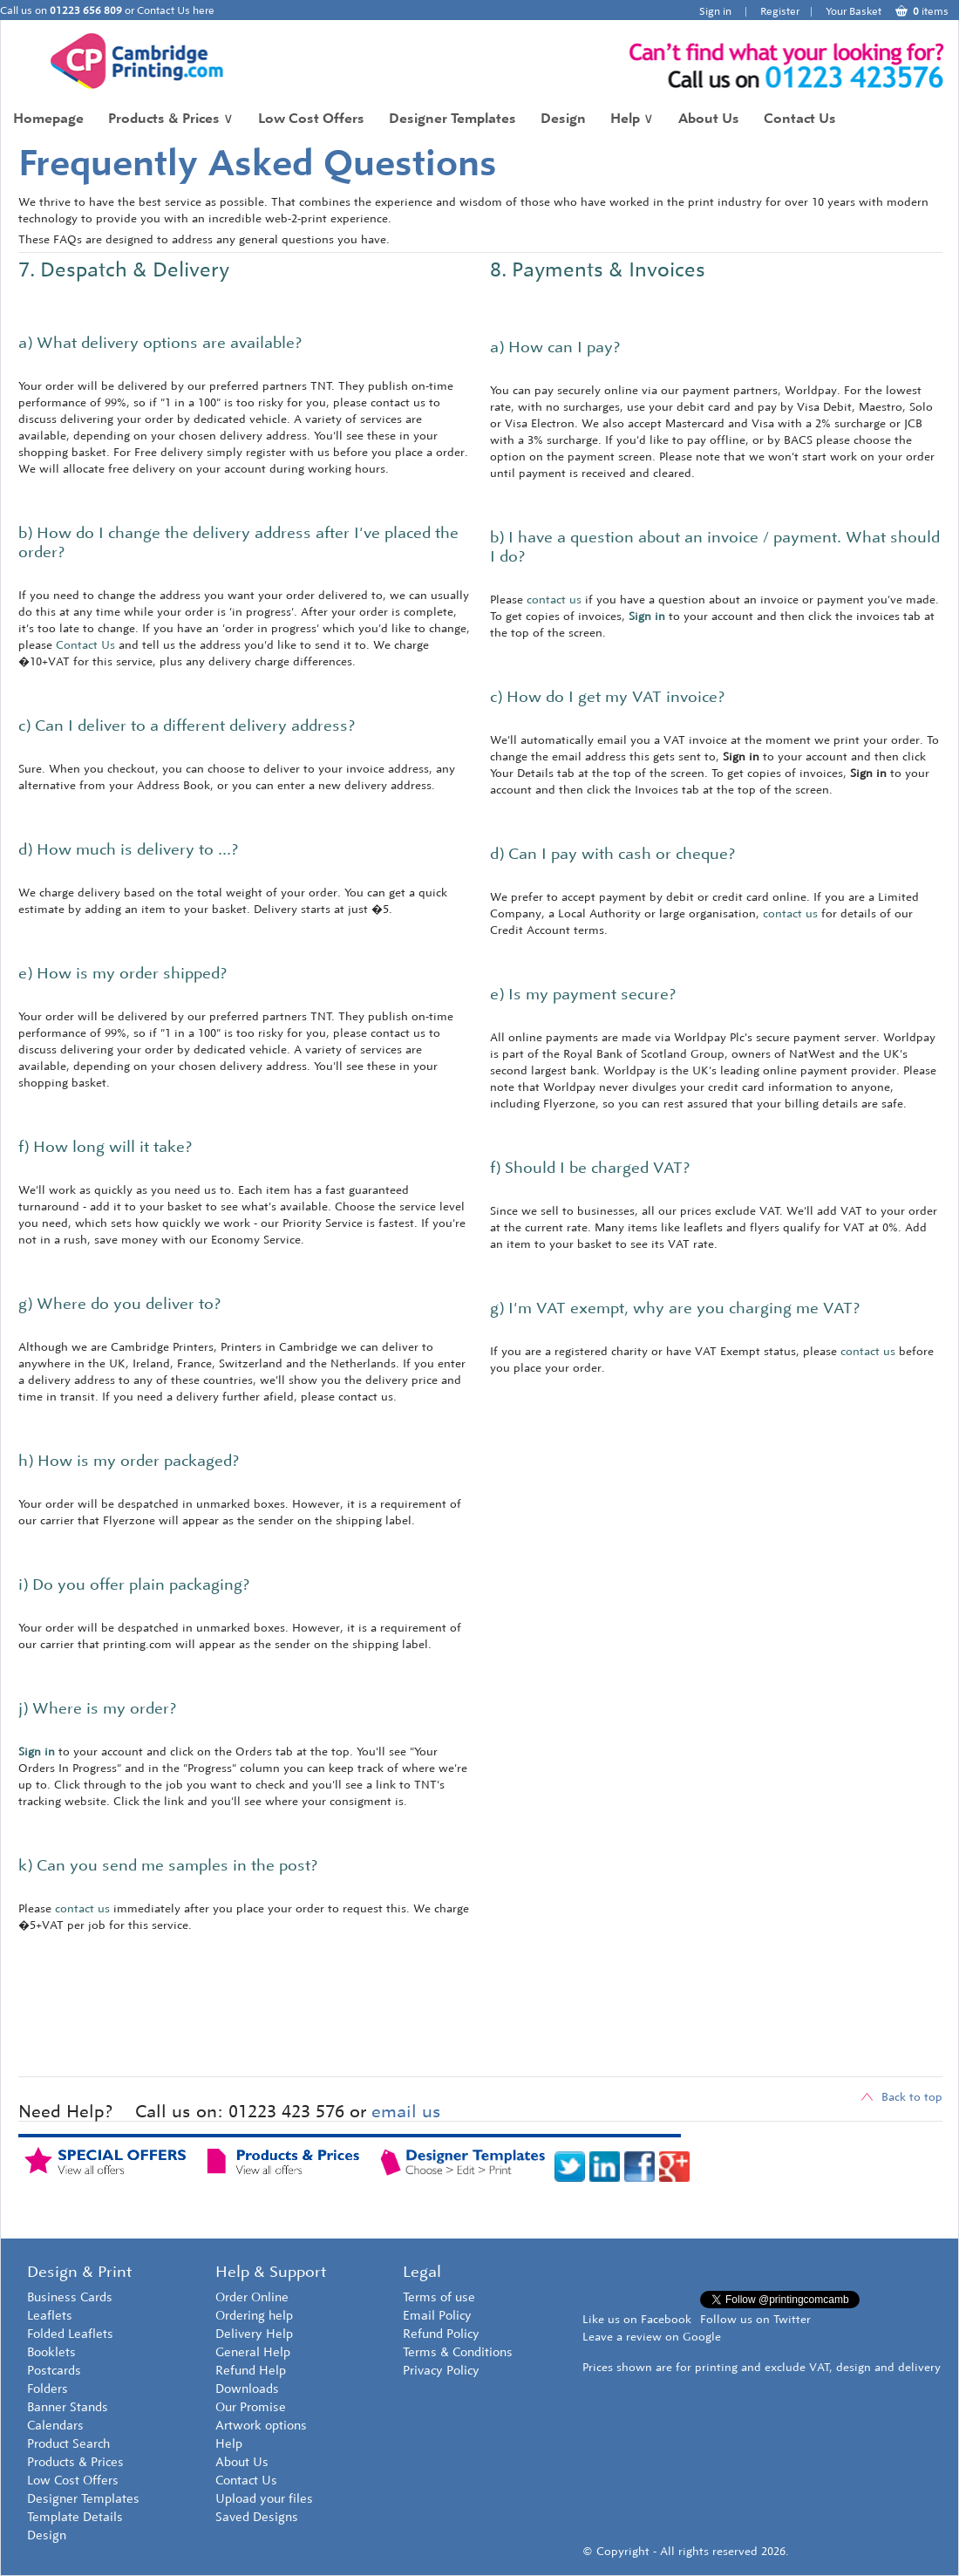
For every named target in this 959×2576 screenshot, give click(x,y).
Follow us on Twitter (755, 2319)
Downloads (247, 2389)
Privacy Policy (441, 2370)
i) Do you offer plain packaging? (133, 1584)
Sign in (715, 11)
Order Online (252, 2297)
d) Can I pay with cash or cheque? (612, 853)
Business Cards (69, 2297)
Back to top (901, 2096)
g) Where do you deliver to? (119, 1303)
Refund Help (250, 2370)
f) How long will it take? (105, 1146)
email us (406, 2111)
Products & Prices (171, 118)
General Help (252, 2352)
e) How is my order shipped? (122, 973)
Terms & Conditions (458, 2352)
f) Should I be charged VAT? (590, 1167)
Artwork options (261, 2425)
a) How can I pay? (555, 347)
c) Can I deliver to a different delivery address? (186, 725)
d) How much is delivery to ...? (128, 849)
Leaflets (49, 2315)
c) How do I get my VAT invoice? (607, 696)
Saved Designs (256, 2517)
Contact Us (800, 118)
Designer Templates (452, 118)
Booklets (51, 2352)
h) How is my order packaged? (128, 1460)
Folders (47, 2389)
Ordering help (254, 2315)
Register (779, 11)
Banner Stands (67, 2407)
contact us (82, 1908)
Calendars (55, 2425)
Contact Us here (175, 10)
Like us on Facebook (636, 2319)
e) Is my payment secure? (583, 994)
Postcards (54, 2370)
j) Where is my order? (97, 1708)
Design (563, 118)
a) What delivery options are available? (160, 342)
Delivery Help (254, 2334)
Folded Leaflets (70, 2334)
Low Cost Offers (311, 118)
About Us (708, 118)
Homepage (48, 118)
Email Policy (437, 2315)
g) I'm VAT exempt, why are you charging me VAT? (675, 1308)
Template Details (75, 2517)
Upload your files (264, 2498)
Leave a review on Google (651, 2336)
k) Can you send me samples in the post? (167, 1865)
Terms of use (439, 2297)
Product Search (68, 2443)
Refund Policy (441, 2334)
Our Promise (250, 2407)
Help (632, 118)
